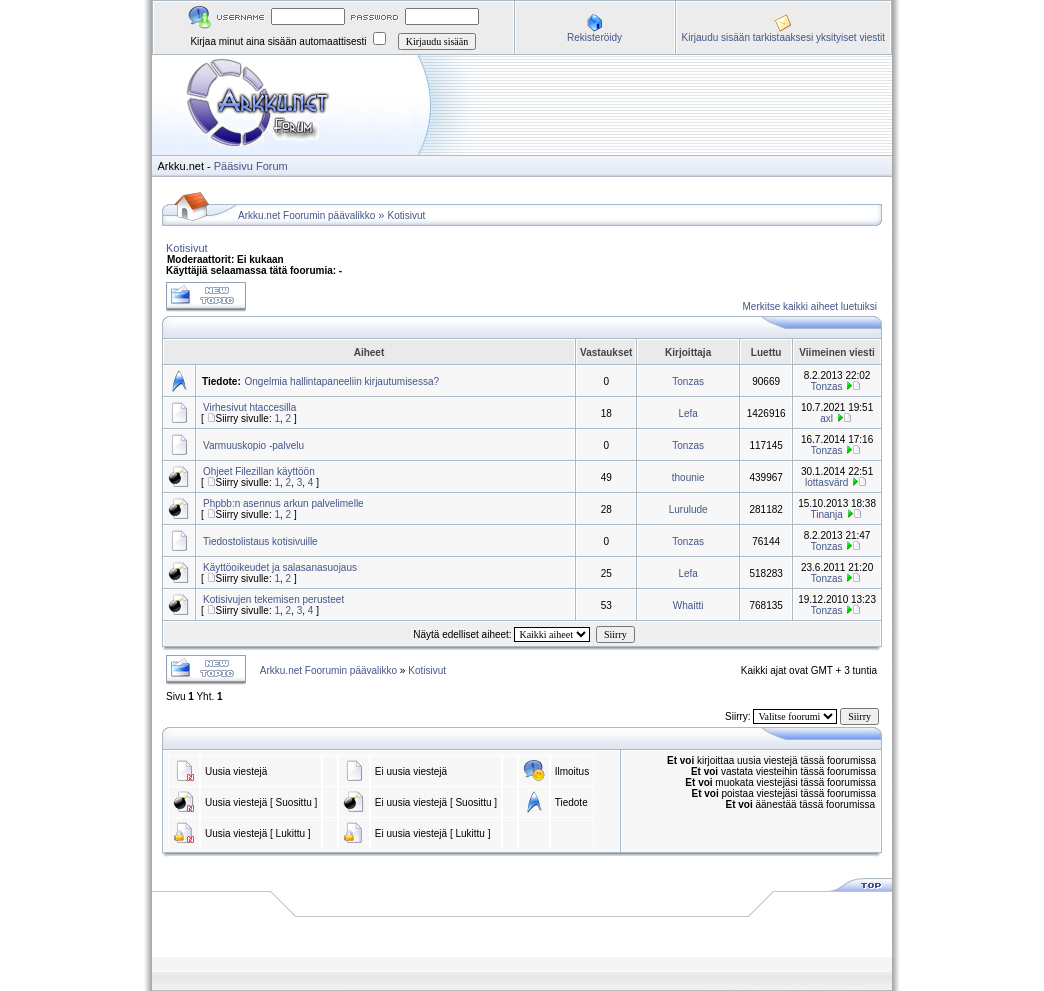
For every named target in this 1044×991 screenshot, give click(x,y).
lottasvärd (826, 482)
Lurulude (688, 509)
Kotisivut (407, 215)
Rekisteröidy (594, 37)
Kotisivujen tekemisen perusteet (273, 599)
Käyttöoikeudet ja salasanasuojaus (280, 567)
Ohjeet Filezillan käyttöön (259, 471)
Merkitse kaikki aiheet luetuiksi (810, 306)
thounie (688, 477)
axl (826, 418)
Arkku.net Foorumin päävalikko (306, 215)
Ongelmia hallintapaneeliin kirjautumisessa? (342, 381)
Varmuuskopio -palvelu (253, 445)
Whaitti (688, 605)
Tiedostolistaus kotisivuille (260, 541)
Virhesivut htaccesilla (249, 407)
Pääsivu (233, 166)
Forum (272, 166)
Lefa (687, 413)
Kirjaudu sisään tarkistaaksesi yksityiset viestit (783, 37)
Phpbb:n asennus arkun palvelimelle (283, 503)
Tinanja (826, 514)
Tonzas (688, 381)
